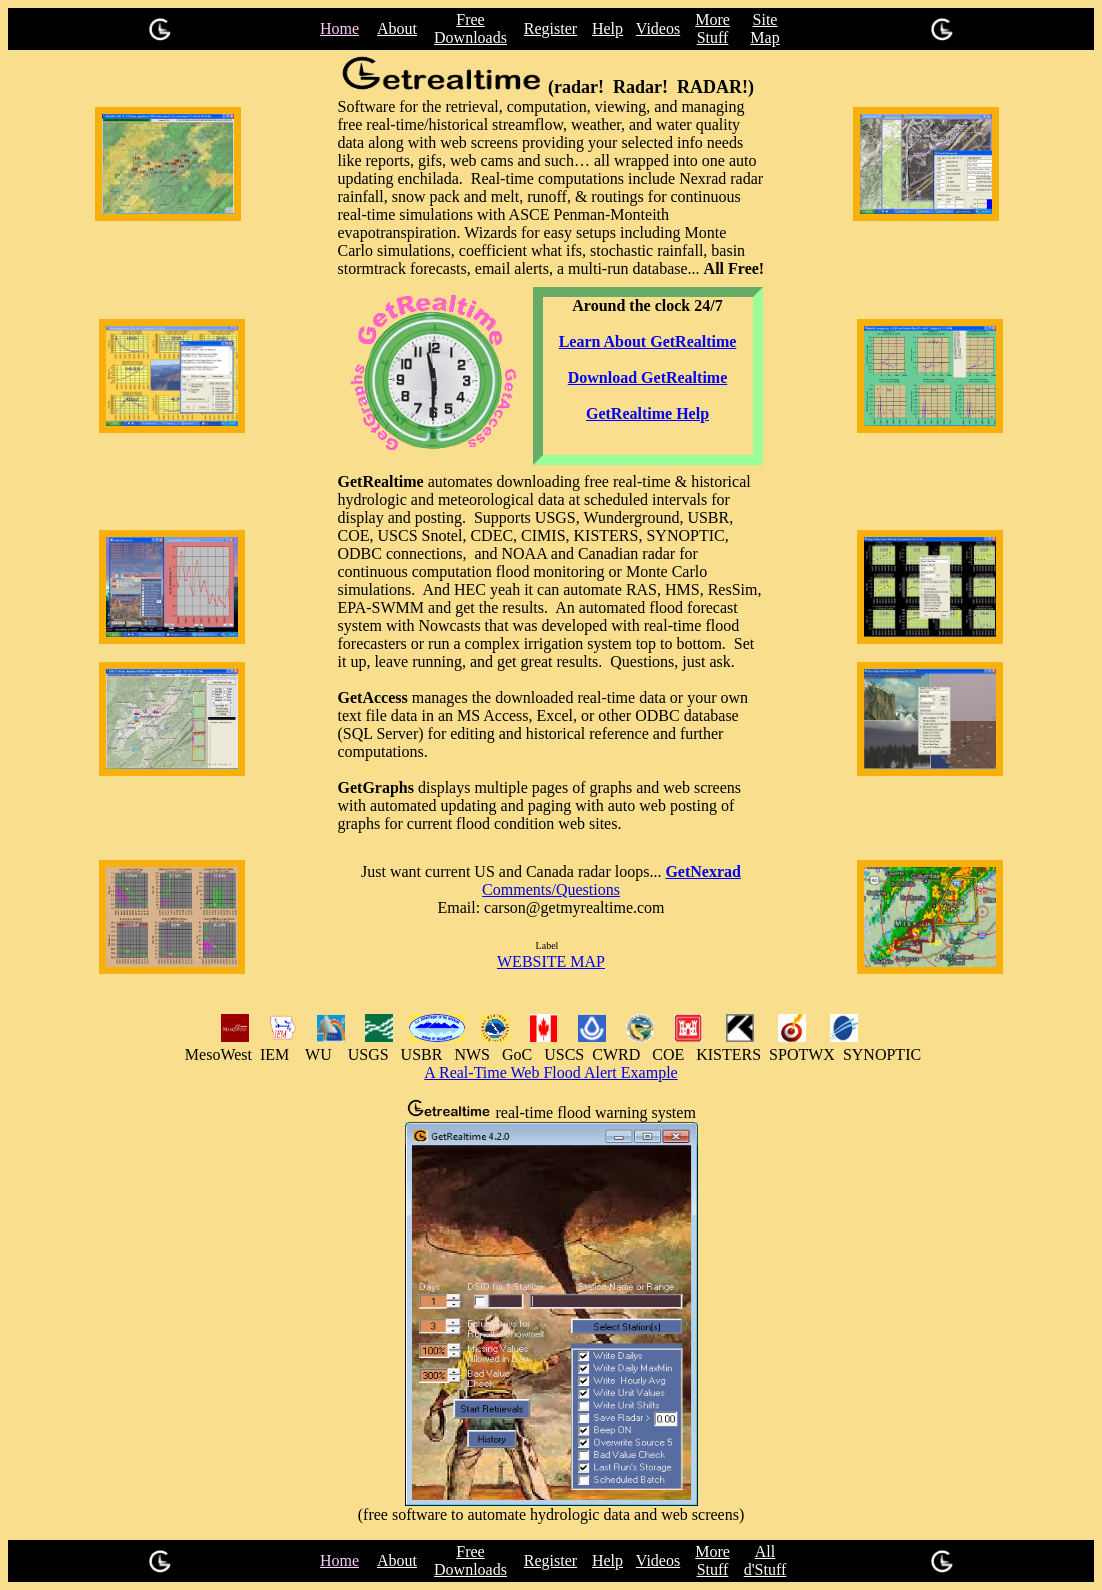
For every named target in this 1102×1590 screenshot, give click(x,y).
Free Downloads (470, 28)
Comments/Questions (551, 889)
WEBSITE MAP (551, 961)
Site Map (764, 28)
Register (550, 28)
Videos (658, 28)
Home (339, 28)
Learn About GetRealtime (648, 341)
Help (607, 28)
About (397, 28)
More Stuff (712, 28)
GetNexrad (703, 871)
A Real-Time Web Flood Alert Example (550, 1072)
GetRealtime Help (647, 413)
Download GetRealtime (648, 377)
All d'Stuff (765, 1560)
